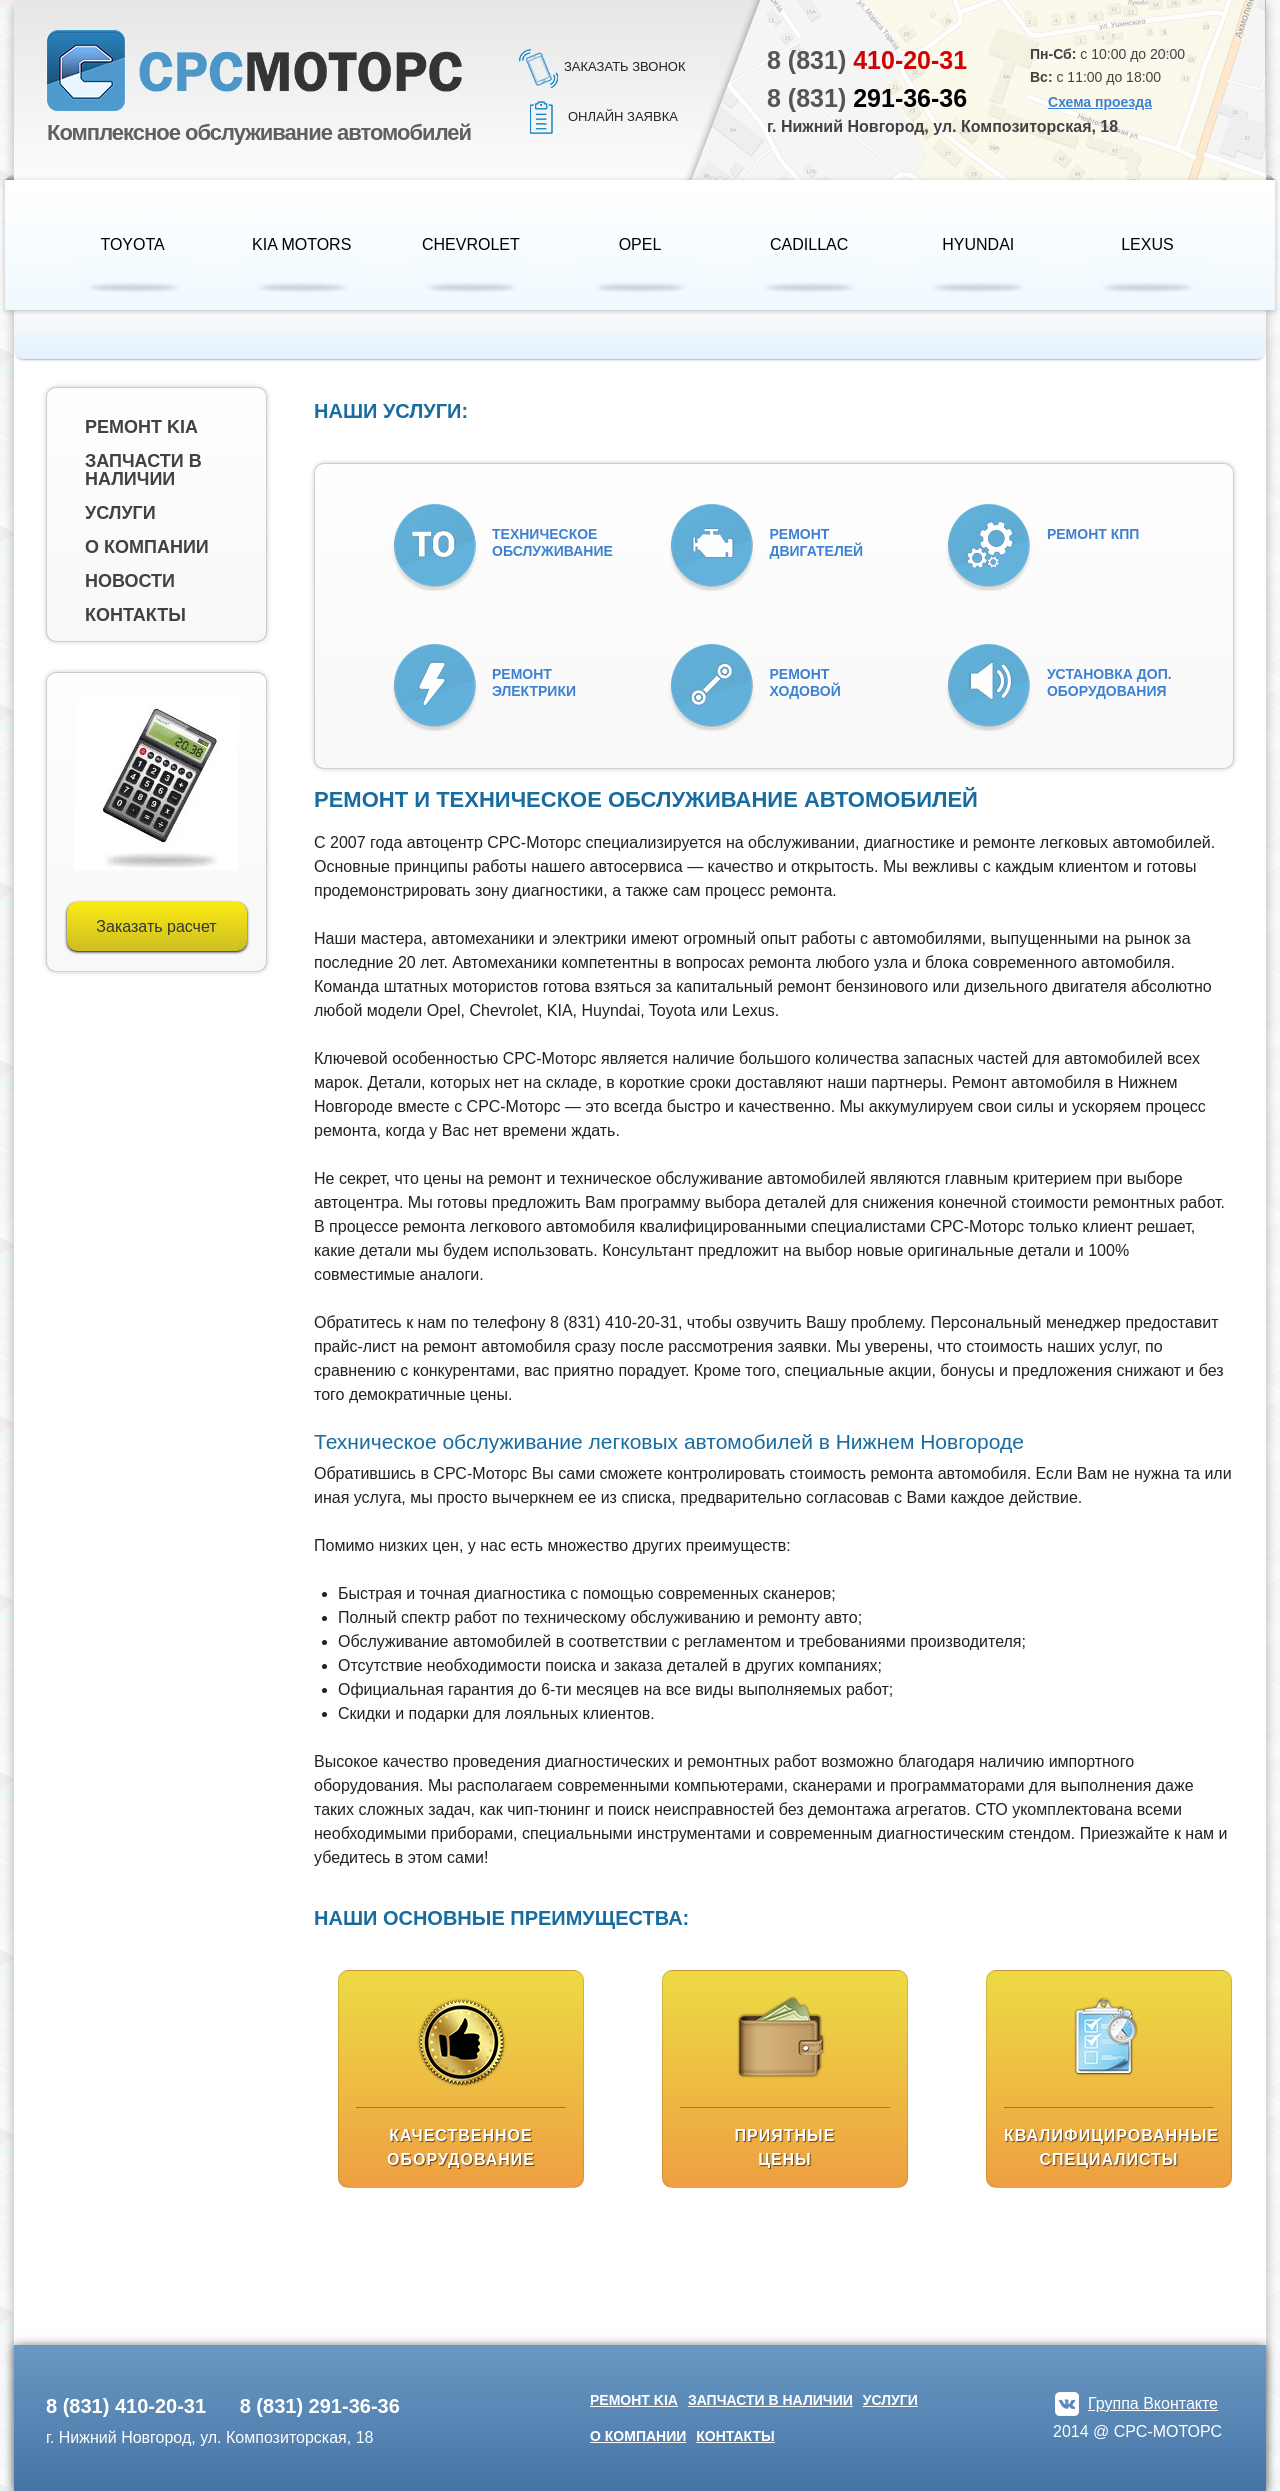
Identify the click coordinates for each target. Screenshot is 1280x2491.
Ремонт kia (141, 427)
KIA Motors (301, 244)
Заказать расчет (156, 926)
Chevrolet (471, 244)
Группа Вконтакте (1153, 2403)
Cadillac (809, 244)
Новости (130, 581)
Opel (640, 244)
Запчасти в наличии (143, 470)
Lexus (1147, 244)
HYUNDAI (978, 244)
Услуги (120, 513)
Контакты (135, 615)
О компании (147, 547)
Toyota (132, 244)
